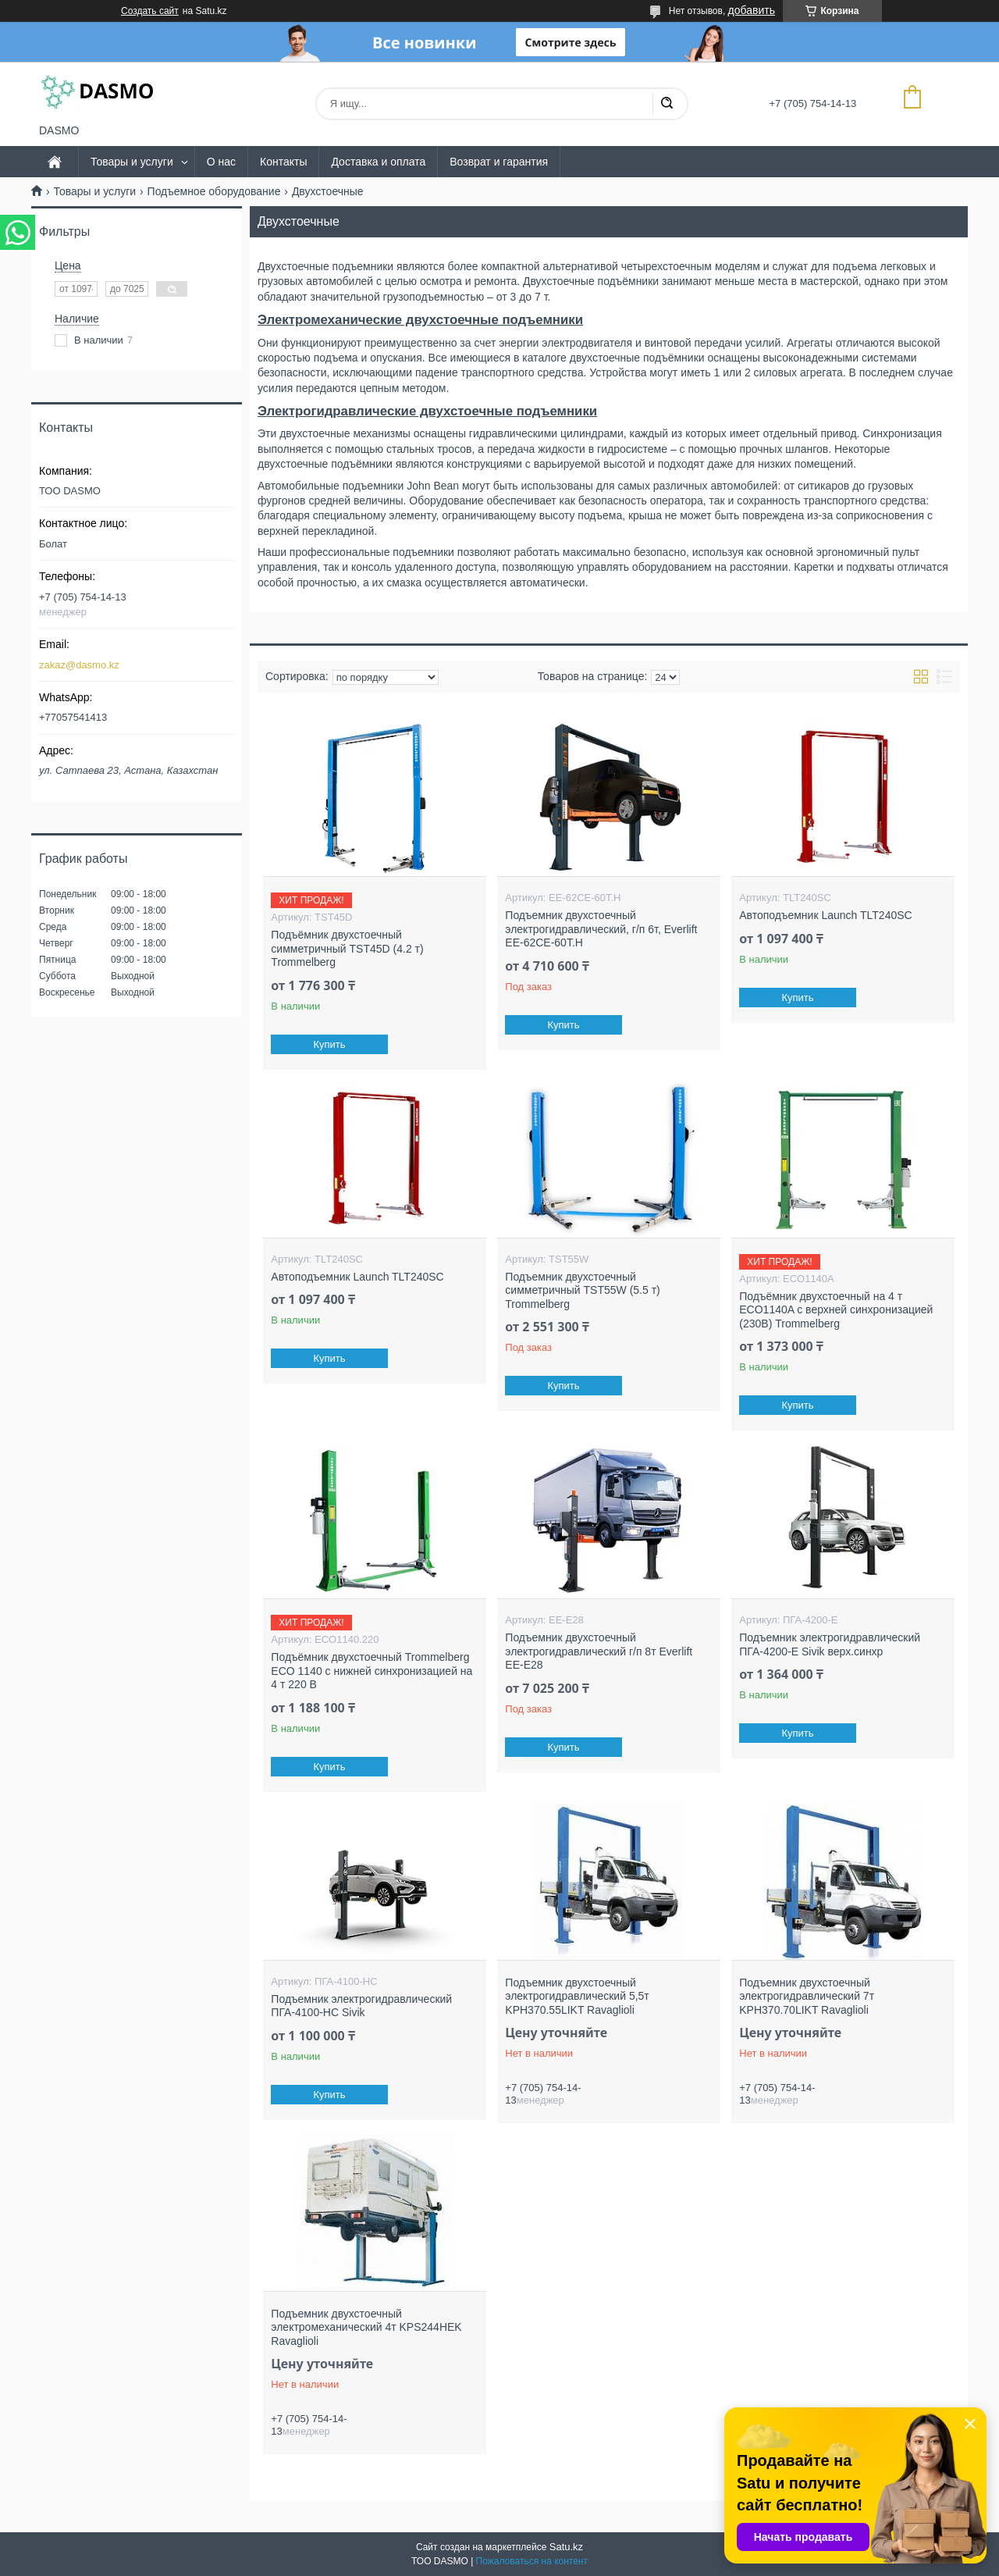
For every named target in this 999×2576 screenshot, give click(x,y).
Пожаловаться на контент (532, 2561)
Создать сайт (150, 10)
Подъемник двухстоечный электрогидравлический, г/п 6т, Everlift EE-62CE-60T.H (601, 929)
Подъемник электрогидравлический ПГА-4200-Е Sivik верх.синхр (829, 1644)
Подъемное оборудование (214, 191)
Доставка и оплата (378, 161)
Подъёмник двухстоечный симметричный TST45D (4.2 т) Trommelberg (347, 948)
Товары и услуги (132, 161)
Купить (330, 1044)
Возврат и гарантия (499, 161)
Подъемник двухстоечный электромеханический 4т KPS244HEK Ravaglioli (366, 2327)
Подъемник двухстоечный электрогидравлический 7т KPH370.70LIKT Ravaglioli (806, 1996)
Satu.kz (566, 2547)
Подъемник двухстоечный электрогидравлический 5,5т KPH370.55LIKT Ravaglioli (577, 1996)
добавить (751, 10)
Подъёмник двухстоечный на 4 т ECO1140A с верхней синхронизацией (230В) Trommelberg (836, 1310)
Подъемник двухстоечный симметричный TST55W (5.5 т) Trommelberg (582, 1290)
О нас (221, 161)
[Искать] (666, 104)
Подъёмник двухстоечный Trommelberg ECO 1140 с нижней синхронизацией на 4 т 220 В (371, 1671)
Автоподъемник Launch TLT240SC (825, 915)
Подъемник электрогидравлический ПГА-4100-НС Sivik (361, 2006)
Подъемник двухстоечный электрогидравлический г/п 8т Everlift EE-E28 (598, 1651)
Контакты (283, 161)
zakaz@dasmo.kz (79, 665)
